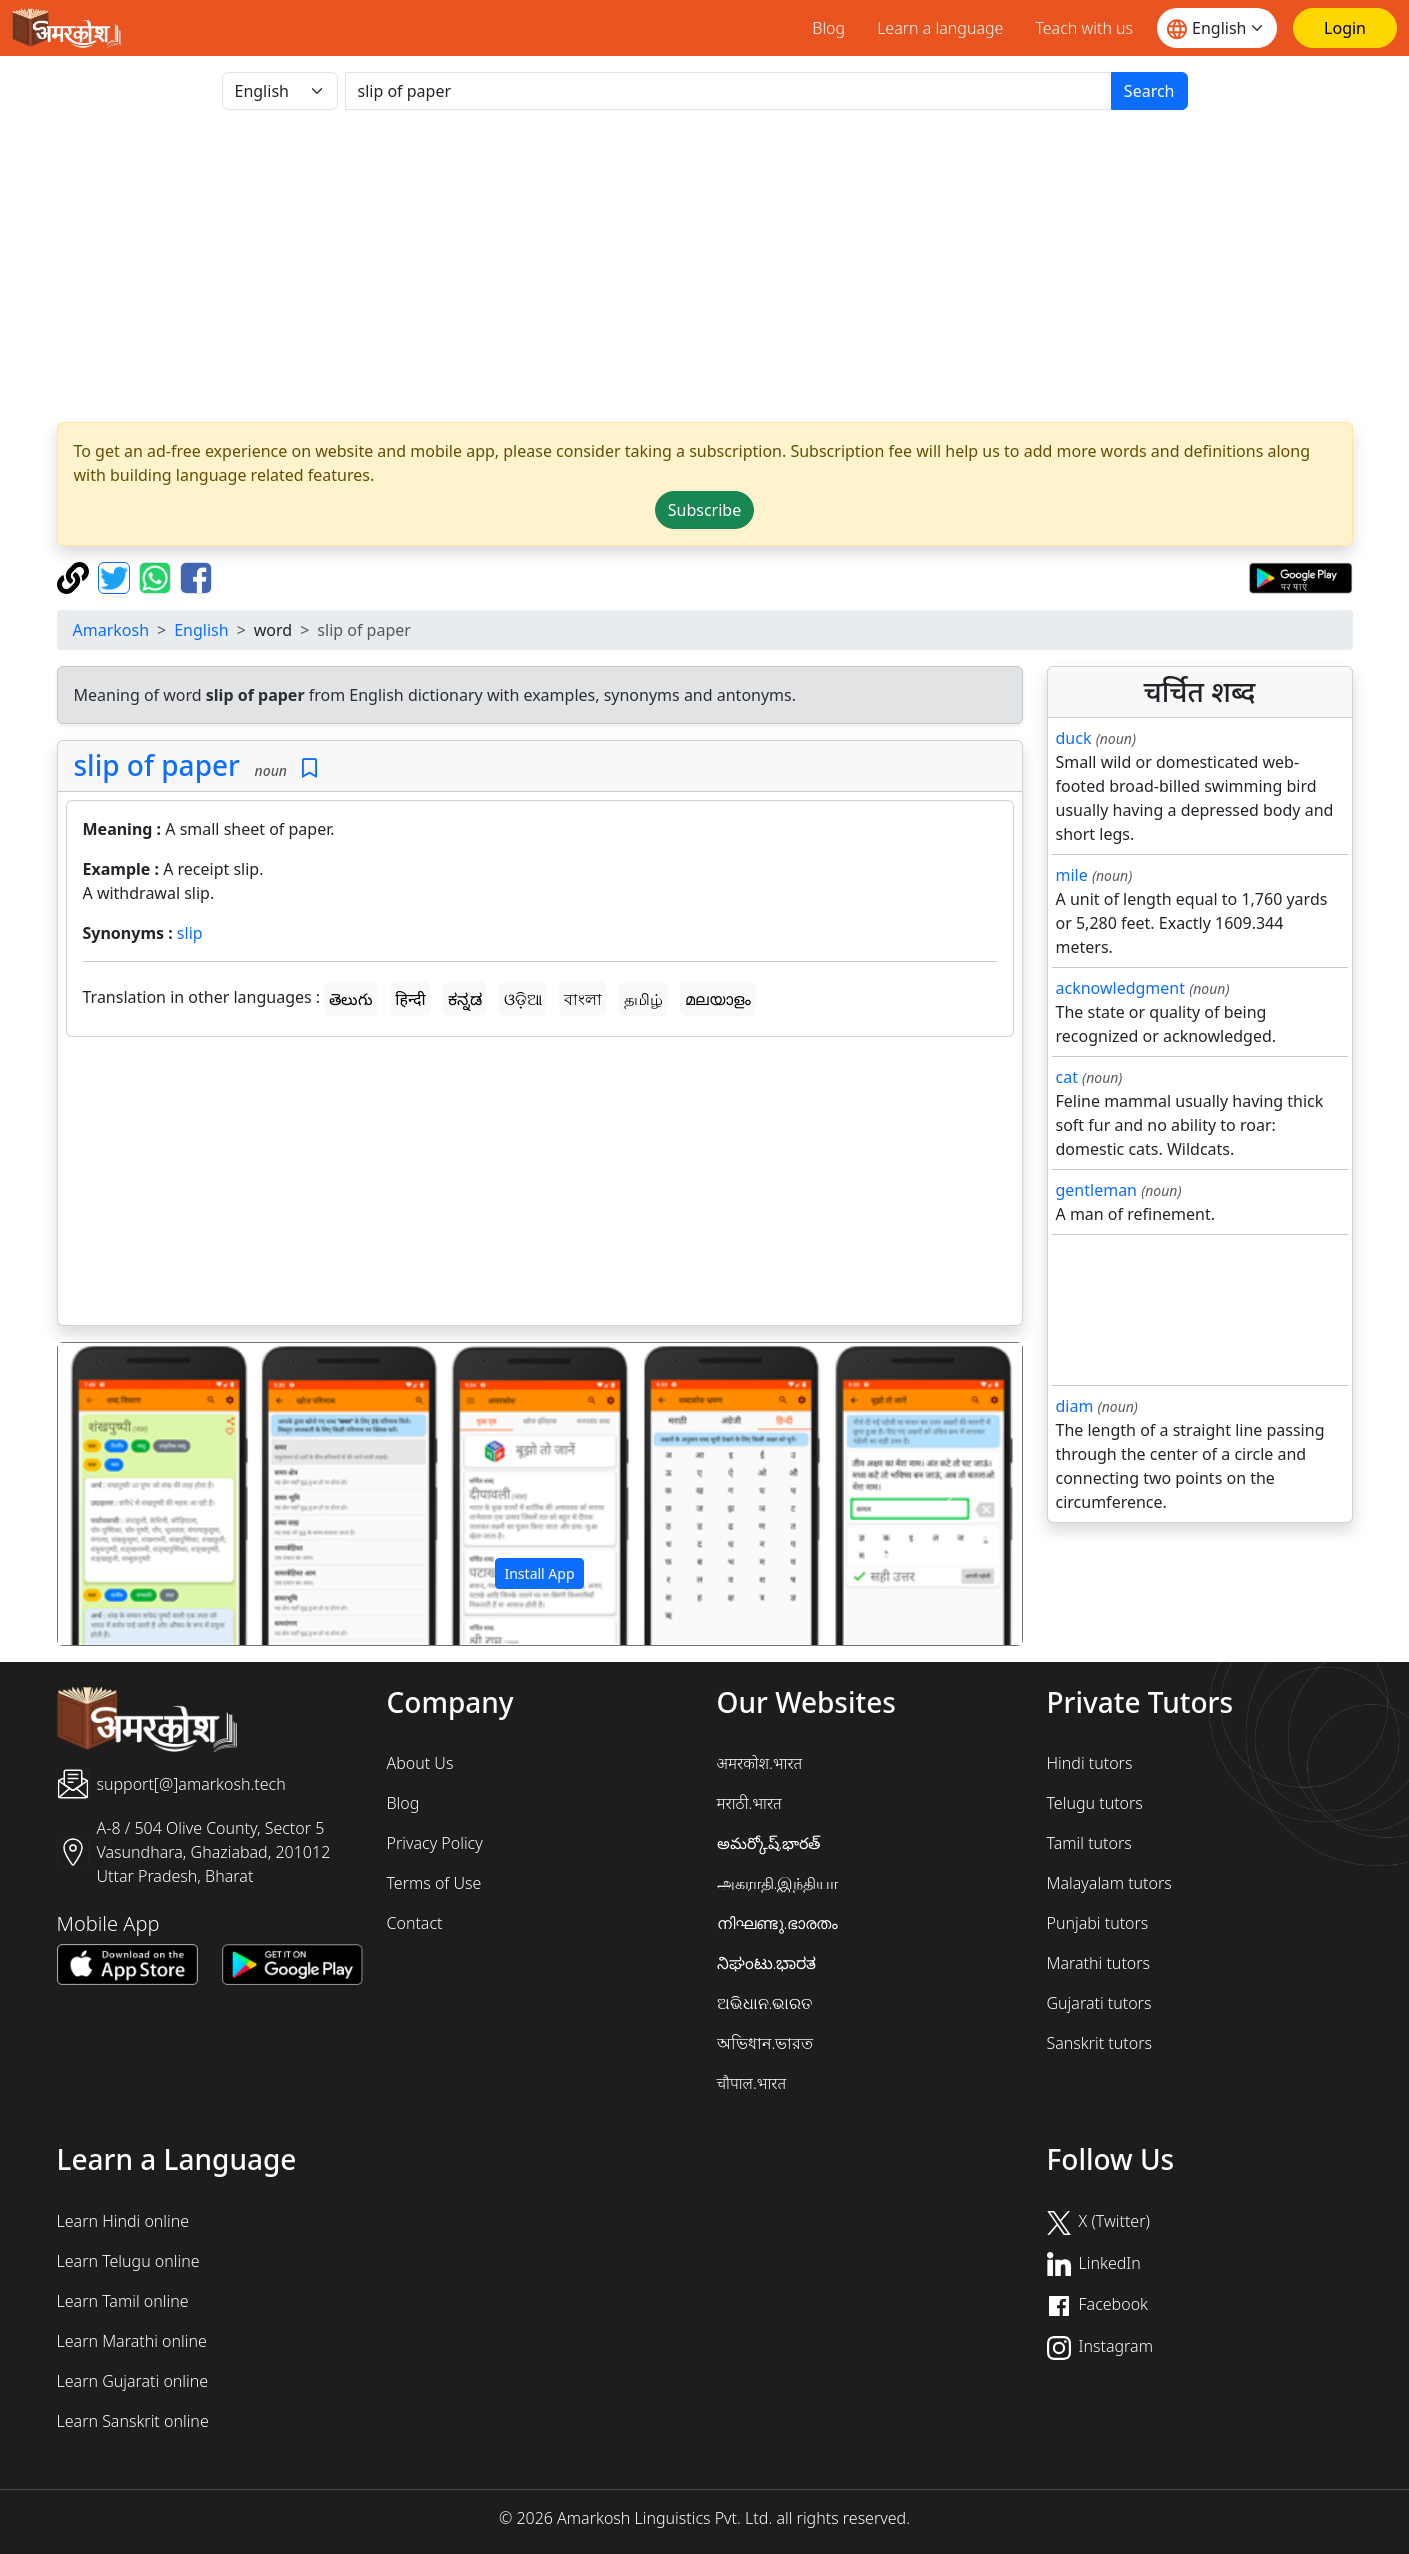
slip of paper (157, 765)
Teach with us (1084, 28)
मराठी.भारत (749, 1803)
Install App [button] (539, 1573)
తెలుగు (351, 999)
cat (1067, 1077)
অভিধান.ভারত (765, 2043)
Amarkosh (111, 630)
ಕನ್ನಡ (465, 999)
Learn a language (940, 28)
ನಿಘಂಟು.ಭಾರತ (767, 1963)
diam (1075, 1406)
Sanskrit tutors (1099, 2043)
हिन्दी (410, 999)
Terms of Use (434, 1883)
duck (1074, 738)
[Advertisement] (705, 266)
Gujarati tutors (1099, 2003)
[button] (130, 1494)
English (201, 630)
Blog (828, 28)
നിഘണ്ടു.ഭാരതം (778, 1923)
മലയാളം (718, 999)
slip (190, 933)
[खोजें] (728, 91)
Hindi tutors (1090, 1763)
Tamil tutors (1089, 1843)
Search (1149, 91)
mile (1072, 875)
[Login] (1345, 28)
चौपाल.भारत (752, 2083)
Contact (415, 1923)
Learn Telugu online (128, 2261)
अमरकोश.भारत (760, 1763)
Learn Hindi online (123, 2221)
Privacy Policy (435, 1843)
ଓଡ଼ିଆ (523, 999)
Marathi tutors (1099, 1963)
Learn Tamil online (123, 2301)
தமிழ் (643, 999)
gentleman (1097, 1190)
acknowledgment (1121, 988)
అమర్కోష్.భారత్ (769, 1843)
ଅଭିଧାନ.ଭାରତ (765, 2003)
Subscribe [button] (704, 510)
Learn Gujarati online (133, 2381)
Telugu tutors (1095, 1803)
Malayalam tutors (1109, 1883)
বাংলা (583, 999)
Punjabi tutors (1098, 1923)
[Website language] (1217, 28)
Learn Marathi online (132, 2341)
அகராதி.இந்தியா (778, 1883)
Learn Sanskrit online (133, 2421)
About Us (420, 1763)
